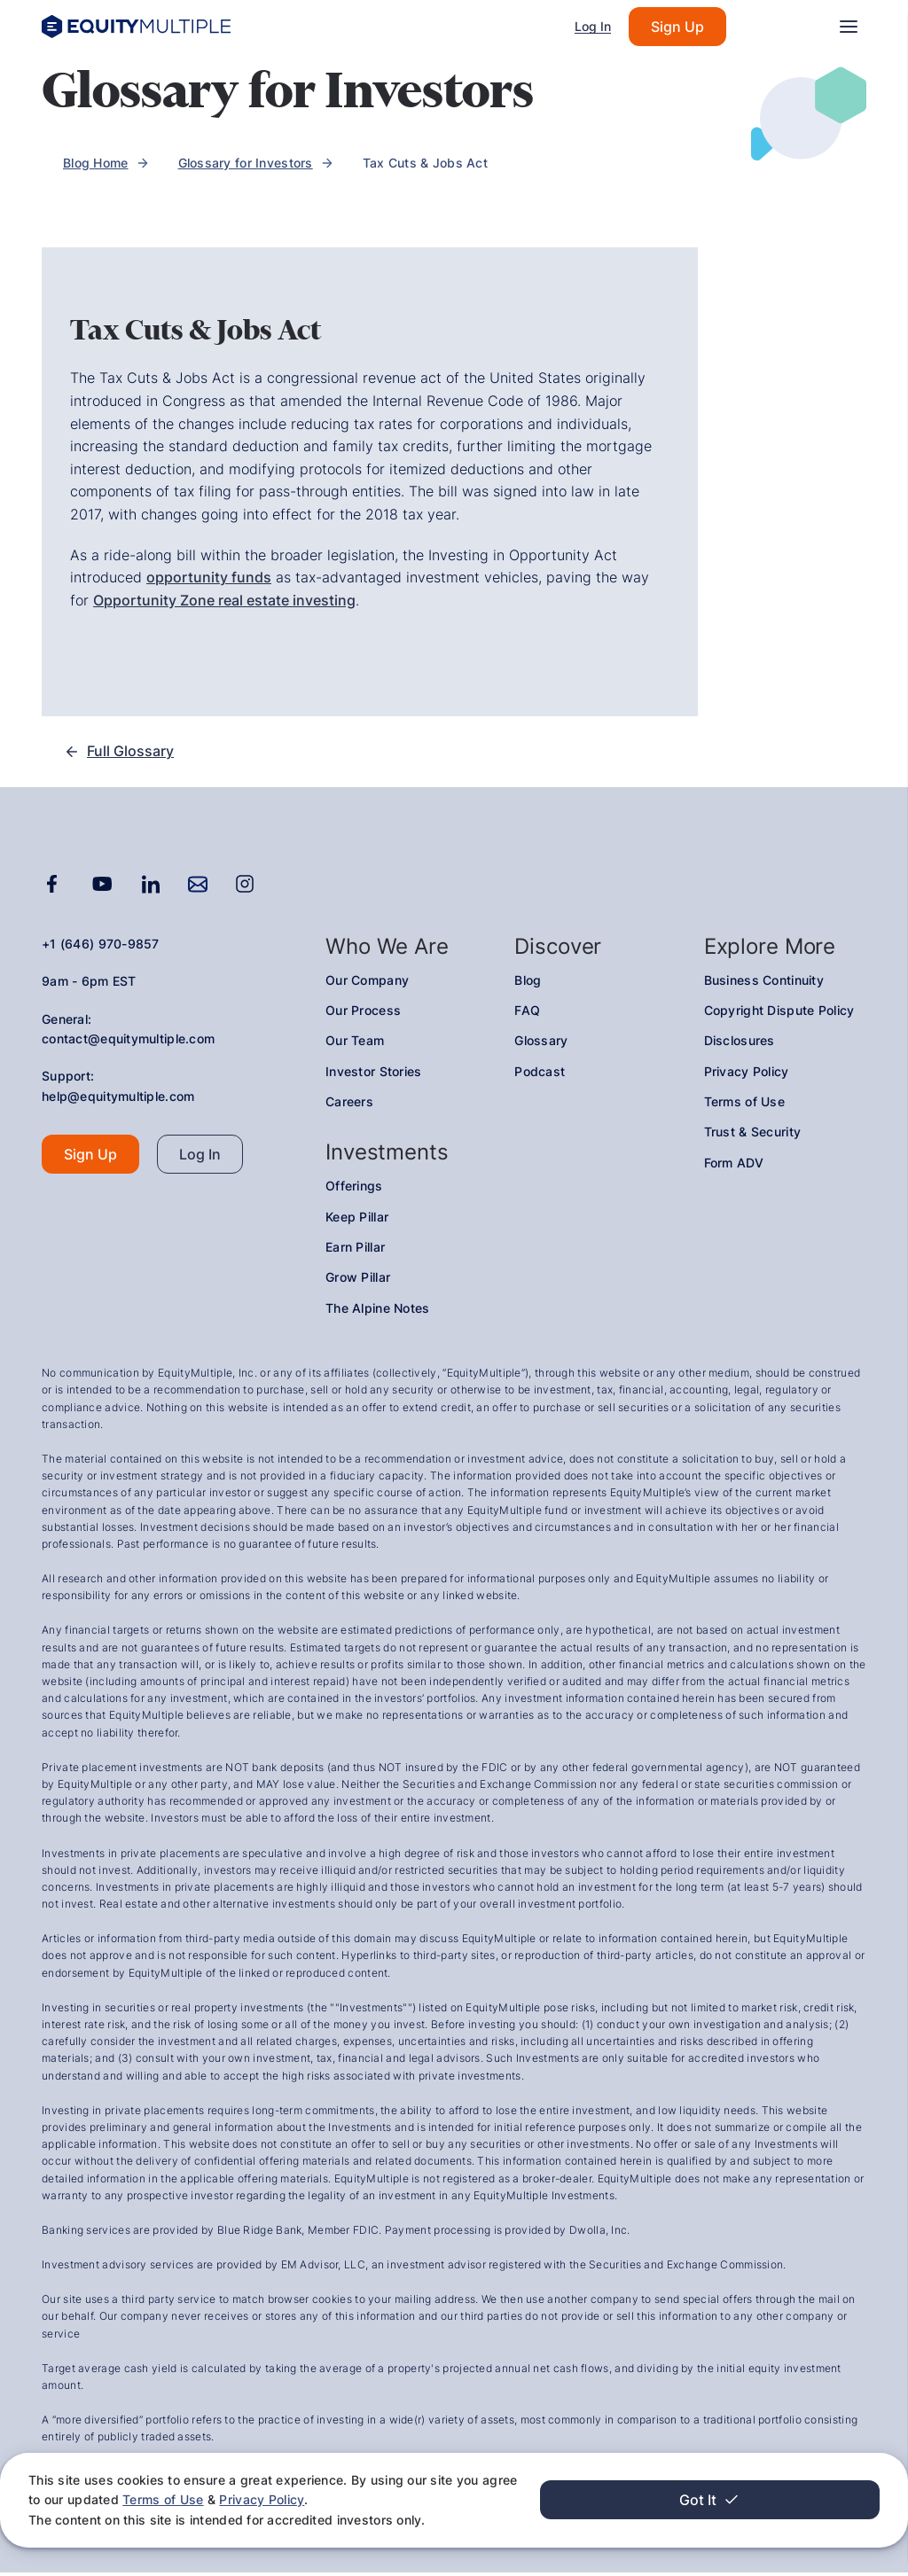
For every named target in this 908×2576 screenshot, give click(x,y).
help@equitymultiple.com (118, 1099)
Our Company (367, 983)
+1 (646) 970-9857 (101, 947)
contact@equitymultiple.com (128, 1042)
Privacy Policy (83, 2499)
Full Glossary (119, 752)
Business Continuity (764, 983)
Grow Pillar (357, 1281)
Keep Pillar (356, 1220)
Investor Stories (373, 1074)
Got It (800, 2500)
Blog (527, 983)
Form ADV (733, 1166)
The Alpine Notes (377, 1311)
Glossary (541, 1043)
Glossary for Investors (245, 162)
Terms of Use (655, 2479)
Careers (349, 1104)
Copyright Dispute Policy (779, 1013)
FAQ (527, 1013)
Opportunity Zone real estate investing (224, 600)
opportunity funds (208, 577)
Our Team (354, 1043)
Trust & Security (752, 1136)
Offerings (354, 1189)
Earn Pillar (355, 1250)
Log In (593, 26)
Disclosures (739, 1043)
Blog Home (96, 162)
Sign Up (677, 26)
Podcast (539, 1074)
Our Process (363, 1013)
